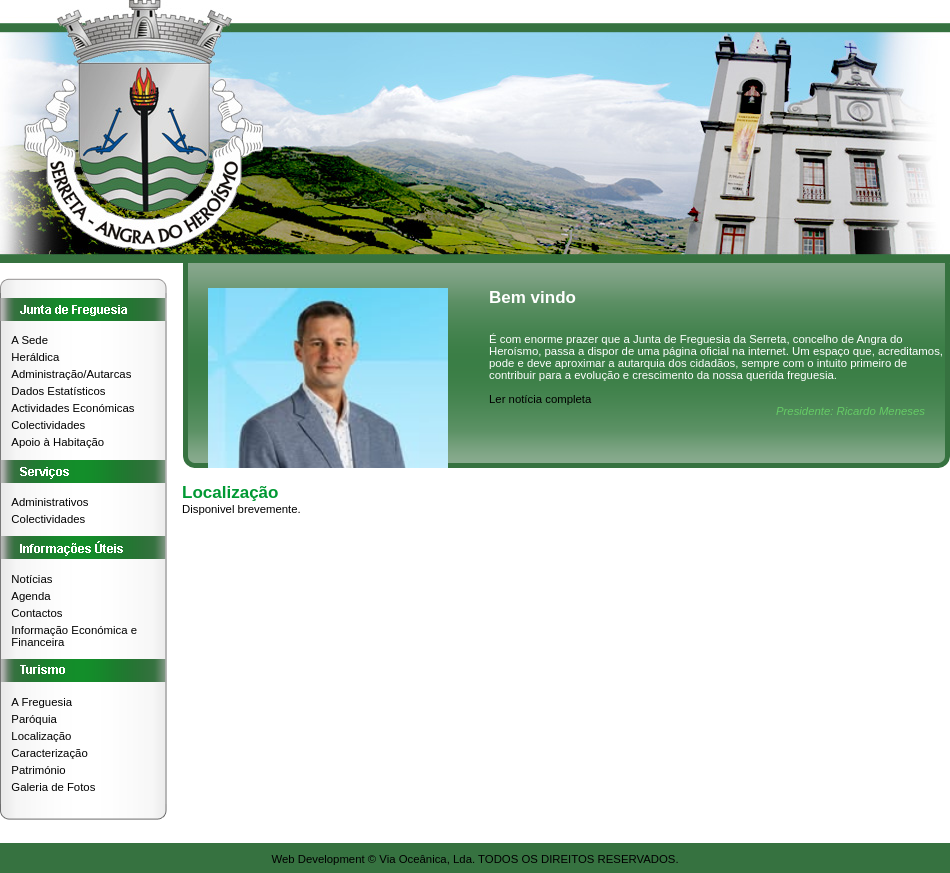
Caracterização (49, 753)
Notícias (31, 579)
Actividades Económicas (72, 408)
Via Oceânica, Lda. (427, 859)
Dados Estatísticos (58, 391)
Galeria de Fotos (53, 787)
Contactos (36, 613)
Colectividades (48, 425)
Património (38, 770)
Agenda (30, 596)
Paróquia (33, 719)
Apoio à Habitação (57, 442)
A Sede (29, 340)
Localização (41, 736)
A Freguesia (41, 702)
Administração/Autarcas (71, 374)
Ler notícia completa (540, 399)
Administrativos (49, 502)
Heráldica (35, 357)
